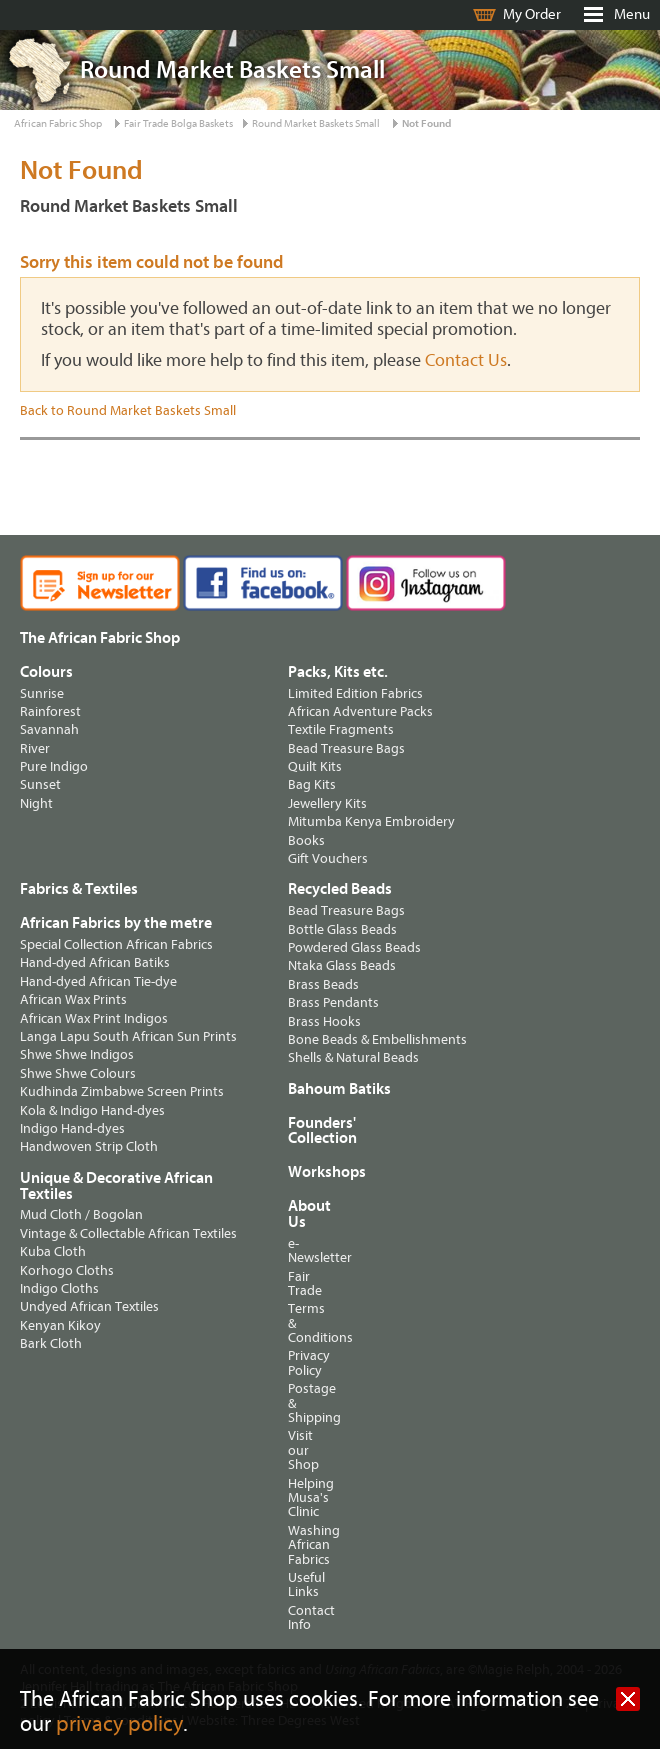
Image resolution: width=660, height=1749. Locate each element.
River (35, 748)
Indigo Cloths (59, 1288)
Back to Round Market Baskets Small (128, 410)
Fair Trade (296, 1283)
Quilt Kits (315, 766)
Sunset (40, 784)
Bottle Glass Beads (342, 929)
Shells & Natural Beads (353, 1057)
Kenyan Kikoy (60, 1325)
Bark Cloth (51, 1343)
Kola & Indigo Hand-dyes (92, 1110)
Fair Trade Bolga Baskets (178, 123)
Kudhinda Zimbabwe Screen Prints (122, 1091)
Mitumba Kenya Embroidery (371, 821)
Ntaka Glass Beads (342, 965)
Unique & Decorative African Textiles (116, 1186)
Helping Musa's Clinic (296, 1498)
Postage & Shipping (296, 1403)
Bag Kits (312, 784)
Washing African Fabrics (296, 1545)
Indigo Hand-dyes (72, 1128)
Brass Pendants (333, 1002)
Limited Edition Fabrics (355, 693)
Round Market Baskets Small (316, 123)
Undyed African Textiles (89, 1306)
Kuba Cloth (53, 1251)
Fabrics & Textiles (79, 889)
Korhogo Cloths (67, 1270)
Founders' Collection (322, 1131)
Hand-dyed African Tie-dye (98, 981)
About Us (296, 1214)
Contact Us (466, 360)
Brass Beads (323, 984)
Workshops (308, 1172)
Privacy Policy (296, 1362)
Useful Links (296, 1584)
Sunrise (42, 693)
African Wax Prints (73, 999)
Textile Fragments (341, 729)
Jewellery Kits (327, 803)
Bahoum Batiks (339, 1089)
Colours (46, 672)
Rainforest (50, 711)
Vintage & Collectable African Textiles (128, 1233)
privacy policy (119, 1724)
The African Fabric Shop (100, 638)
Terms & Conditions (296, 1323)
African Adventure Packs (360, 711)
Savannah (49, 729)
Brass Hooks (324, 1021)
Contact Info (296, 1617)
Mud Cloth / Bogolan (81, 1214)
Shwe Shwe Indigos (77, 1054)
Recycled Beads (340, 889)
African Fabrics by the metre (116, 923)
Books (306, 840)
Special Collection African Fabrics (116, 944)
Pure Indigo (54, 766)
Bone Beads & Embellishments (377, 1039)
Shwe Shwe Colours (78, 1073)
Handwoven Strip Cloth (89, 1146)
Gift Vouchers (328, 858)
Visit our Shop (296, 1450)
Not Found (426, 123)
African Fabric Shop (58, 123)
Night (36, 803)
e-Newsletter (296, 1250)
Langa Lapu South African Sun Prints (128, 1036)
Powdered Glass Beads (354, 947)
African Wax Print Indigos (94, 1018)
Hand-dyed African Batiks (95, 962)
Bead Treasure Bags (346, 748)
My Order (532, 14)
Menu (632, 14)
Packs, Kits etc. (338, 672)
